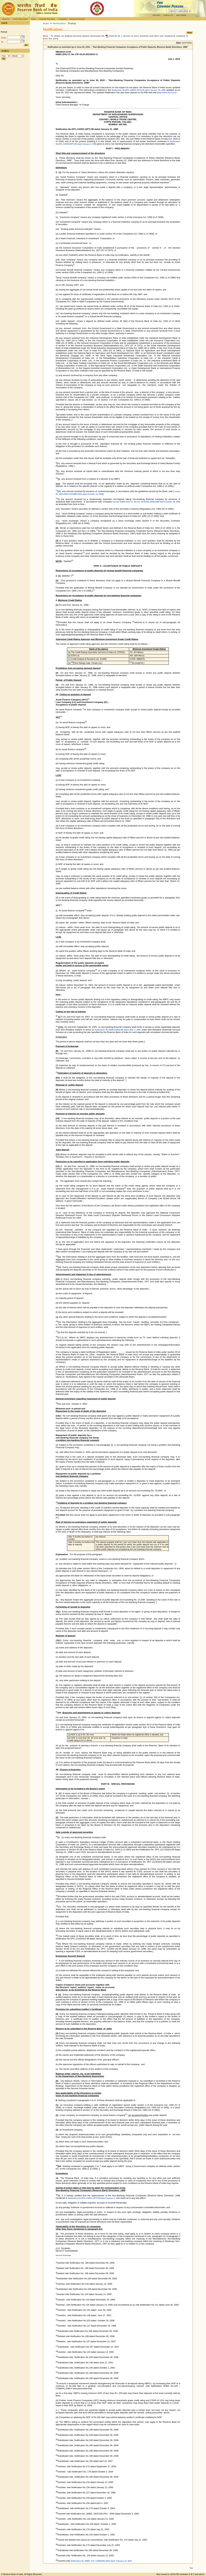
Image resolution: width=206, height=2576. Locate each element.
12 (57, 498)
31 (57, 1026)
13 (97, 530)
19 (133, 622)
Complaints (62, 19)
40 (57, 1502)
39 (57, 1403)
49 (57, 2195)
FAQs (33, 19)
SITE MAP (156, 15)
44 (57, 1906)
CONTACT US (168, 15)
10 (57, 478)
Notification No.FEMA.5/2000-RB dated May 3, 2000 (118, 1030)
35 (57, 1266)
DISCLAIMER (181, 15)
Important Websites (77, 19)
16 (72, 575)
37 (57, 1332)
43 (57, 1896)
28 (85, 910)
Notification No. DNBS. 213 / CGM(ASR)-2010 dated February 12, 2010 (101, 2561)
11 (57, 491)
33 (125, 1188)
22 (88, 699)
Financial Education (47, 19)
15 (72, 560)
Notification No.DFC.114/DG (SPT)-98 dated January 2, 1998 (94, 2198)
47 (126, 2114)
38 (57, 1337)
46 (57, 1943)
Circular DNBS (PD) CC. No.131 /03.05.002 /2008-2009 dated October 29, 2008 (146, 502)
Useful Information (20, 19)
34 (57, 1256)
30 (57, 1016)
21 (131, 662)
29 (96, 970)
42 (57, 1837)
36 (57, 1321)
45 (57, 1935)
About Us (5, 19)
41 (57, 1712)
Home (46, 23)
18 (57, 622)
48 (57, 2165)
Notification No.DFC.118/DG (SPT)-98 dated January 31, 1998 (138, 90)
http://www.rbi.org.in (167, 93)
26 (85, 749)
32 (57, 1072)
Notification (59, 23)
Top (191, 2568)
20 (72, 662)
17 (94, 590)
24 (61, 716)
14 (83, 553)
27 (61, 905)
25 (86, 722)
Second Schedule (63, 2255)
